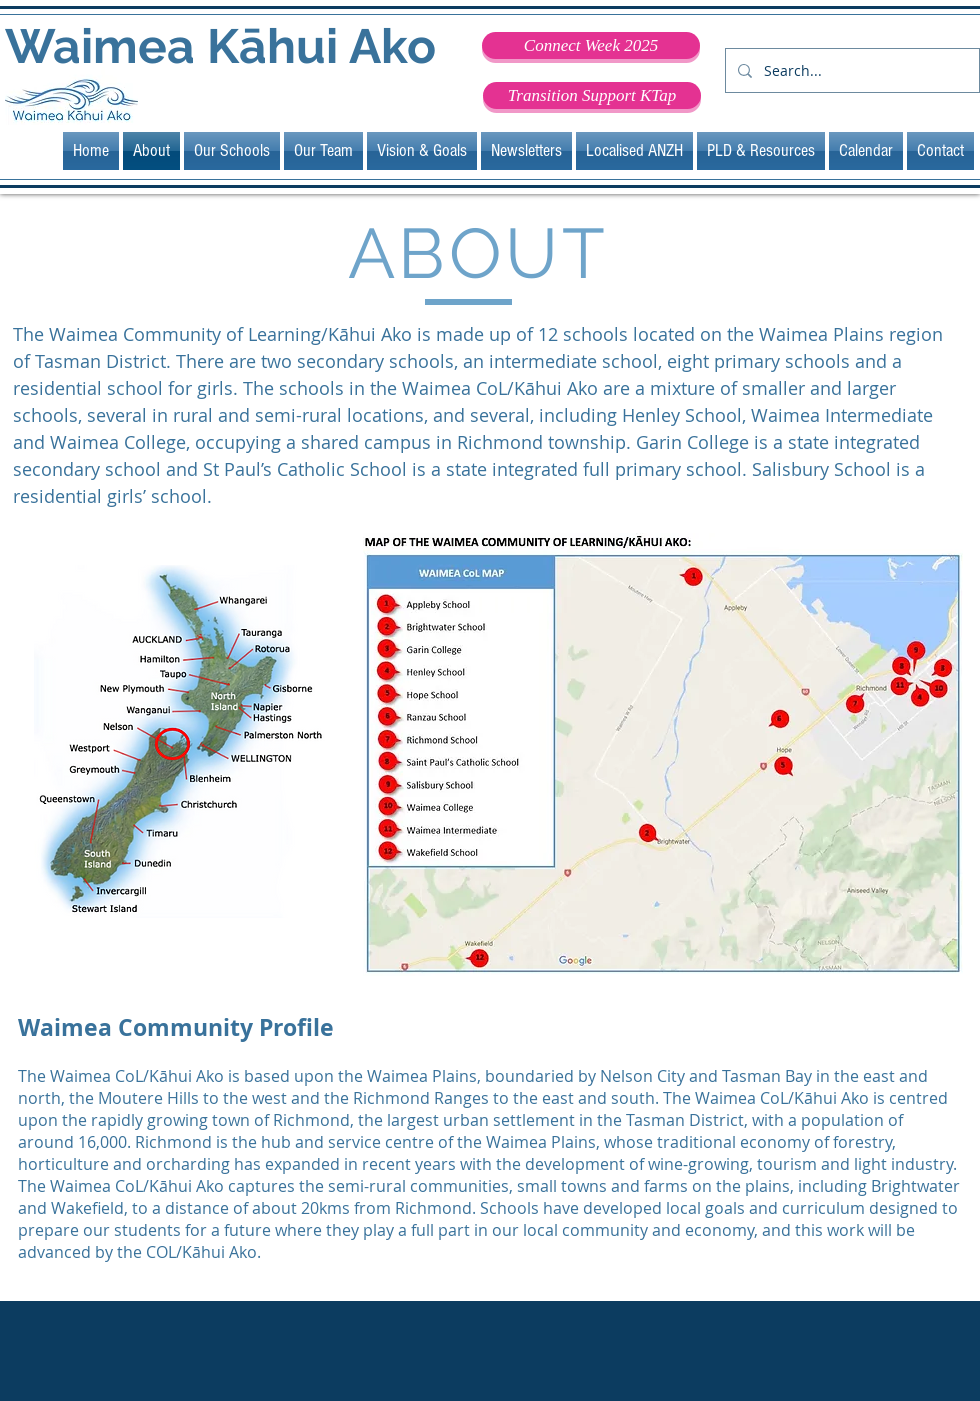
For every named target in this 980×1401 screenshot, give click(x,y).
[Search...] (850, 70)
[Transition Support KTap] (592, 95)
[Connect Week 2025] (591, 45)
